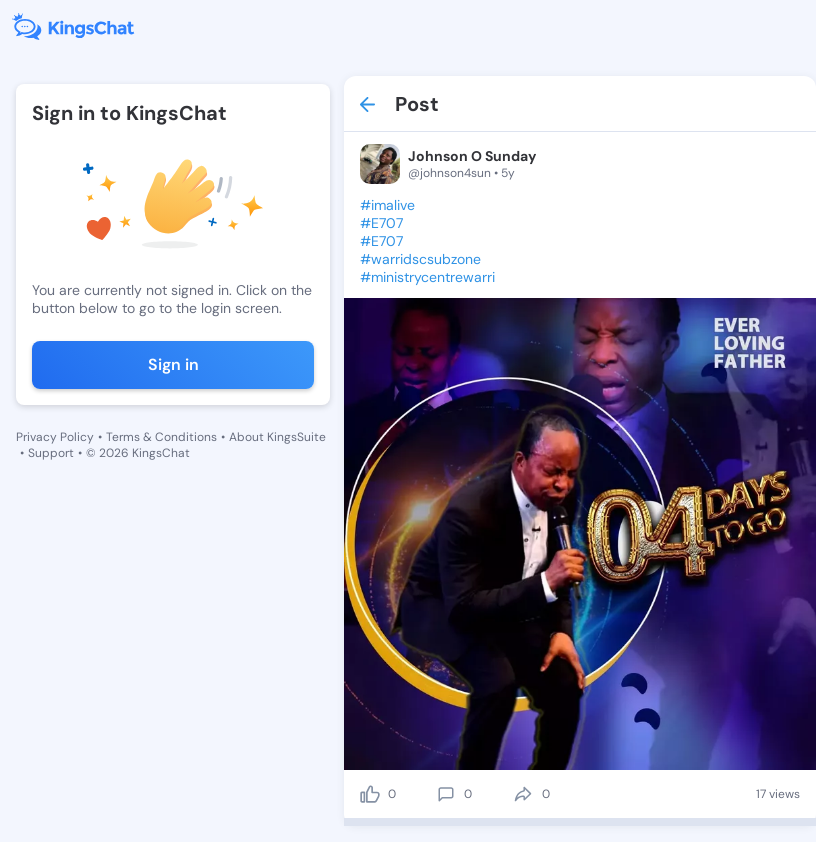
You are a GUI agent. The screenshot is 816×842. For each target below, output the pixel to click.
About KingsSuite (277, 437)
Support (51, 453)
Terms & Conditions (161, 437)
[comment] (446, 794)
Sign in (173, 364)
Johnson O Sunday (472, 156)
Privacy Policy (55, 437)
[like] (370, 794)
